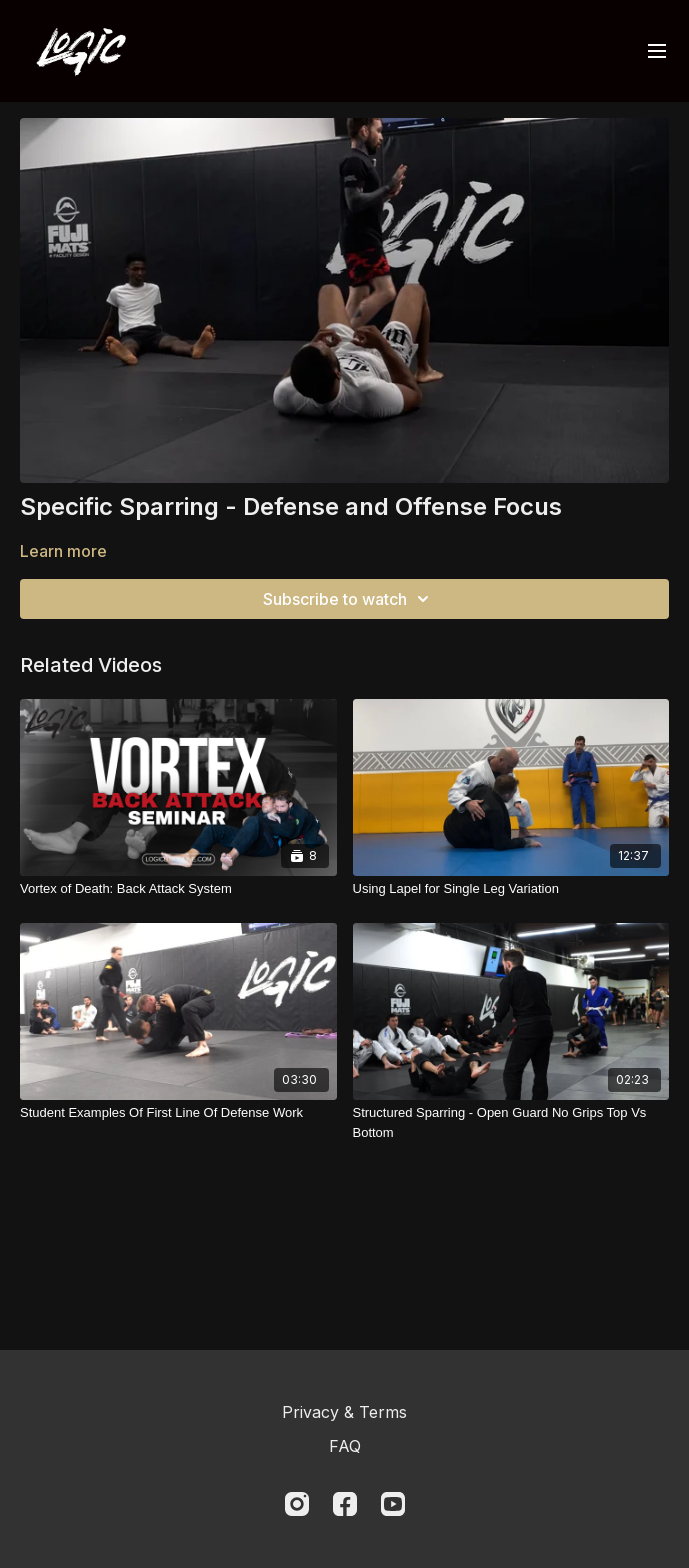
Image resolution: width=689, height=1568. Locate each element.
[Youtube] (393, 1504)
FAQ (345, 1446)
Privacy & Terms (344, 1412)
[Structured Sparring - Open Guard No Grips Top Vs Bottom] (511, 1122)
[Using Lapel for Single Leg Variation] (511, 889)
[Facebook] (345, 1504)
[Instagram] (297, 1504)
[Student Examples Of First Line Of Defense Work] (178, 1113)
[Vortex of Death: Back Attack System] (178, 889)
